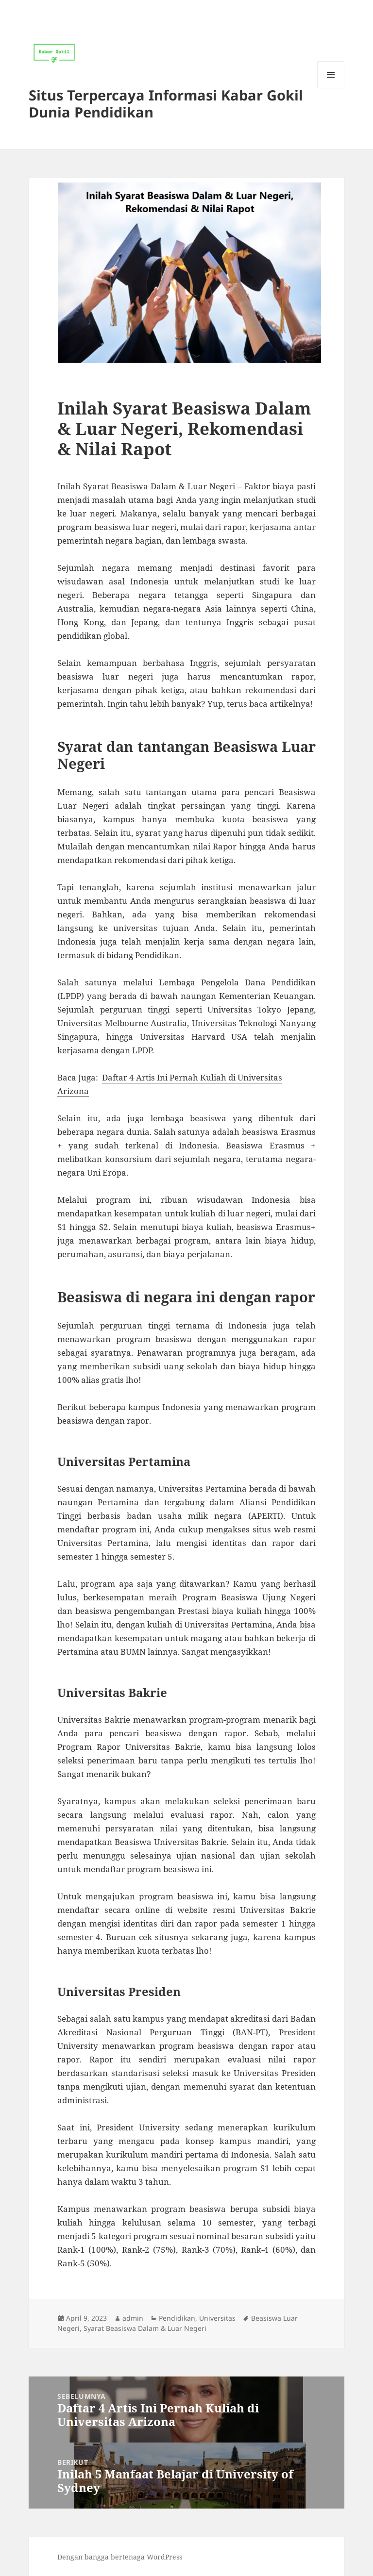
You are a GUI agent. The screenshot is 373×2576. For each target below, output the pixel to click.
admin (132, 2318)
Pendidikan (177, 2318)
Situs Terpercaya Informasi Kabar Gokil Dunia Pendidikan (166, 103)
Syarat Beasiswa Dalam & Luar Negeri (145, 2328)
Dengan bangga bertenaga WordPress (119, 2556)
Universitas (217, 2318)
